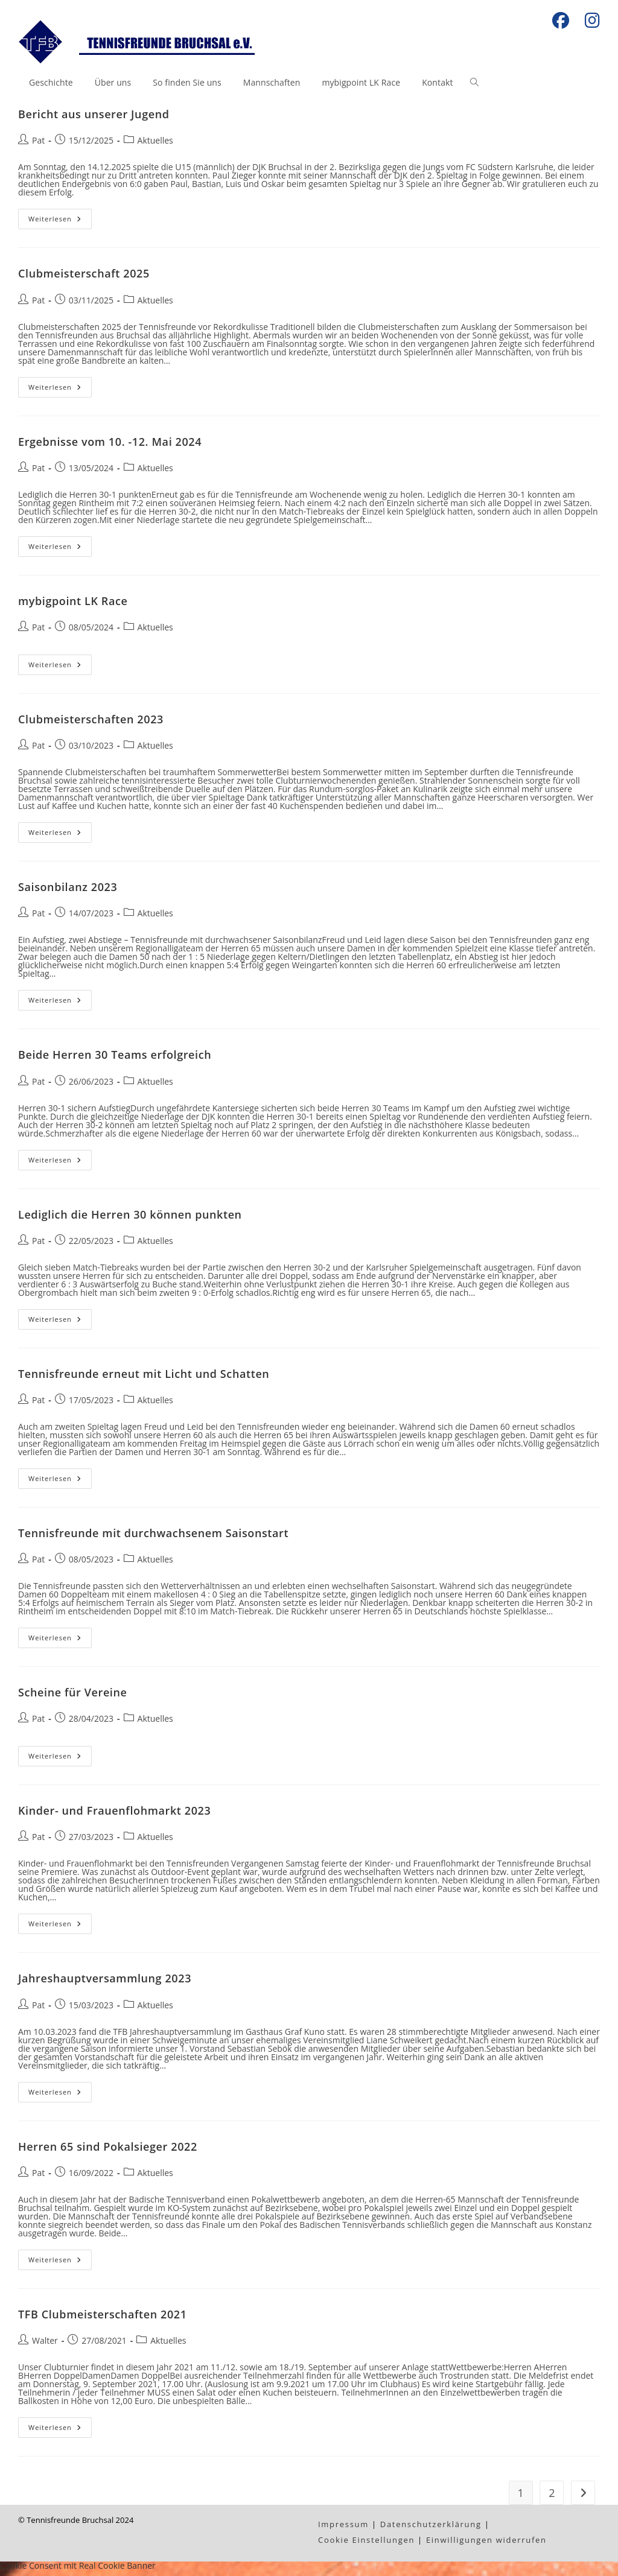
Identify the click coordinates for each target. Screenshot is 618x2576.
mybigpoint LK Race (72, 605)
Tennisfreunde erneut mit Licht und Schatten (143, 1378)
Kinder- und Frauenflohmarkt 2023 (114, 1815)
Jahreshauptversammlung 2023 (104, 1983)
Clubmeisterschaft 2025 (84, 278)
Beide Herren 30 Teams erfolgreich (114, 1059)
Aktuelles (155, 145)
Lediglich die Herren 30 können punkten (130, 1218)
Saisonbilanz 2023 (67, 891)
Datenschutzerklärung (431, 2529)
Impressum (343, 2529)
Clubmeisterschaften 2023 (91, 724)
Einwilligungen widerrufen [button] (486, 2544)
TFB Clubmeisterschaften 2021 (102, 2319)
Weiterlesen (60, 226)
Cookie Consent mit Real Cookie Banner (78, 2570)
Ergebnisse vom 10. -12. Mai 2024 (110, 446)
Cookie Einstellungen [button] (366, 2544)
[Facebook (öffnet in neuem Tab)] (560, 20)
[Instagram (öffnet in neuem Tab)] (588, 20)
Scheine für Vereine (72, 1697)
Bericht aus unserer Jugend (94, 119)
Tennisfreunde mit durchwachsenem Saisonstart (153, 1538)
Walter (45, 2345)
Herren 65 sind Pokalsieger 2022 (107, 2151)
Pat (38, 145)
